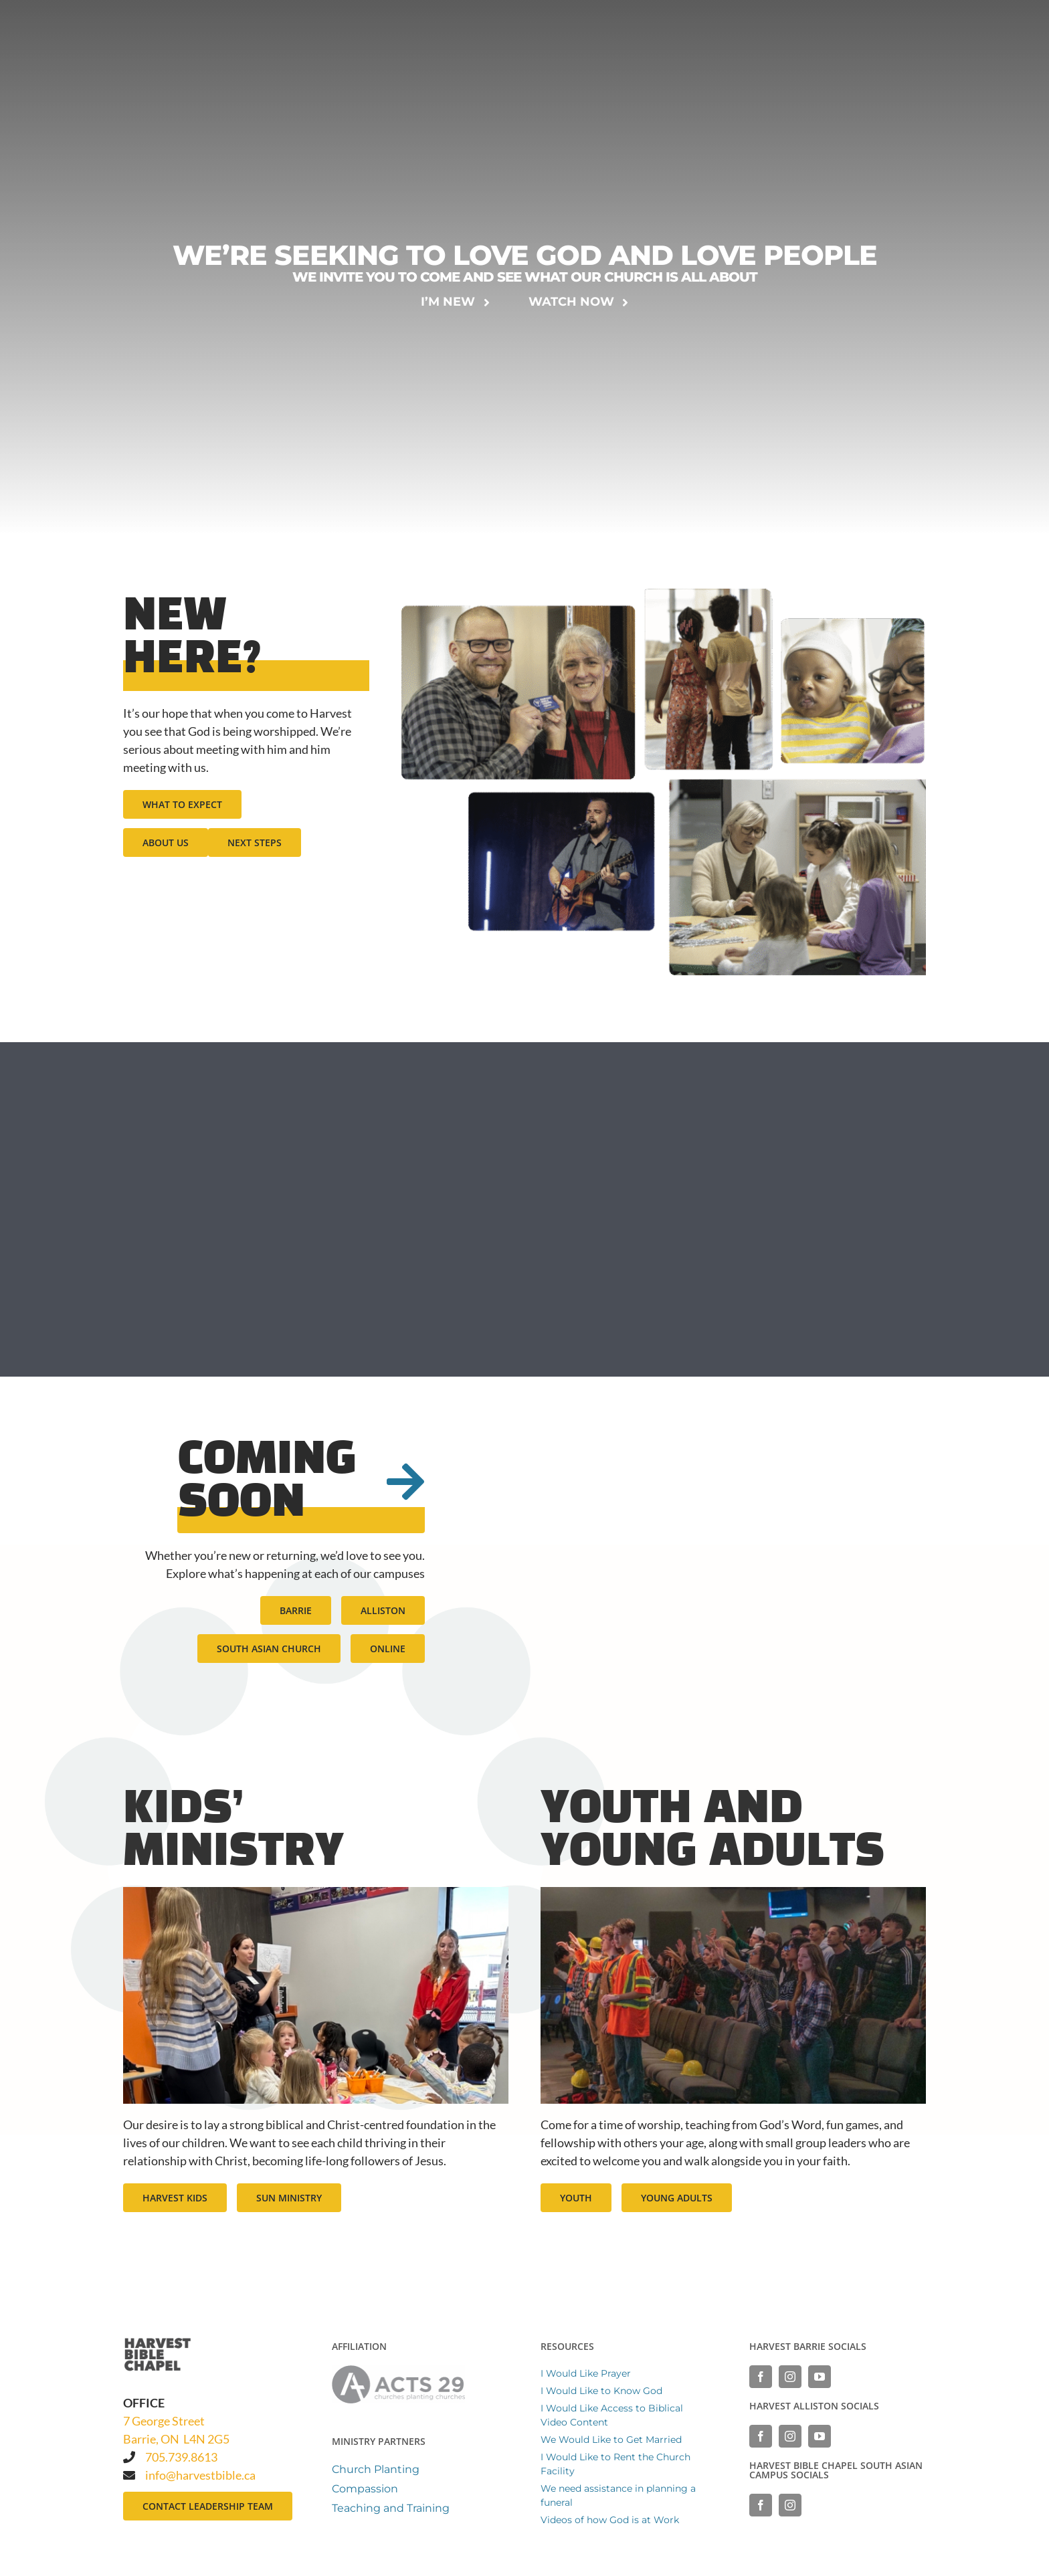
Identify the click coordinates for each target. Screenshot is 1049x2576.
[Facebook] (760, 2376)
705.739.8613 (181, 2457)
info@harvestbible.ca (200, 2475)
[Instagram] (790, 2376)
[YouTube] (819, 2376)
